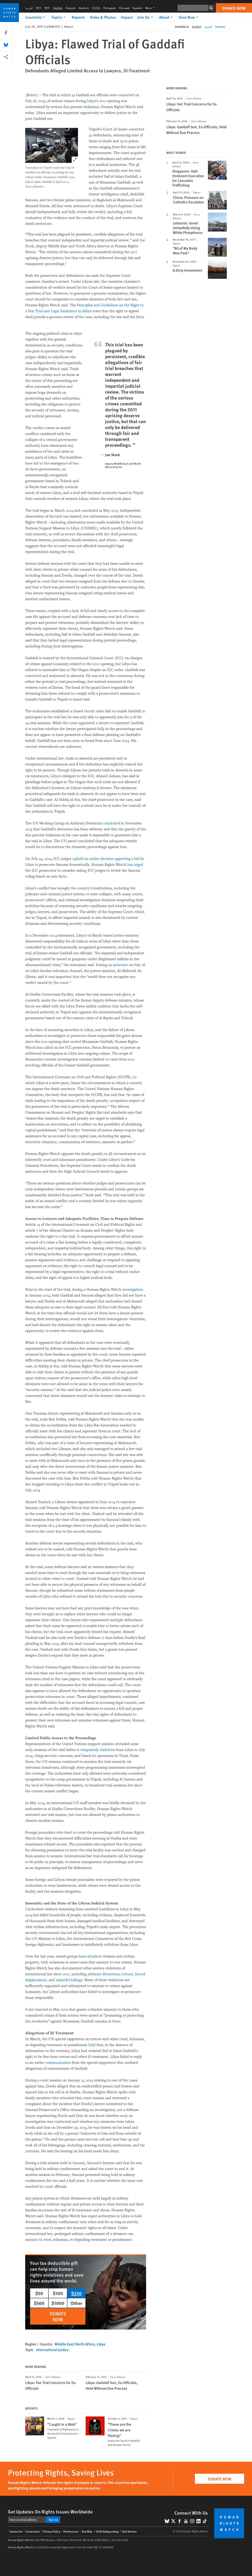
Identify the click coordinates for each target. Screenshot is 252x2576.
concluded (111, 823)
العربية (29, 8)
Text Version (129, 2531)
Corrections (33, 2531)
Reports (78, 17)
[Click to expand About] (166, 17)
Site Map (87, 2531)
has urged (135, 864)
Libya (91, 101)
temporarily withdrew (97, 1749)
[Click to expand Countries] (35, 17)
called (48, 1047)
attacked (94, 1956)
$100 (58, 2293)
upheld (77, 858)
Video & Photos (103, 17)
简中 (39, 8)
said (114, 1094)
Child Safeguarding (107, 2531)
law (31, 2009)
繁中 (47, 8)
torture (127, 1974)
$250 (76, 2293)
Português (109, 8)
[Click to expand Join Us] (145, 17)
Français (71, 8)
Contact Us (15, 2531)
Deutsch (84, 8)
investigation (132, 1289)
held (91, 2045)
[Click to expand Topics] (59, 17)
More (151, 8)
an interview (118, 965)
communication (58, 2062)
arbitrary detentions (104, 1974)
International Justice (52, 2349)
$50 (39, 2293)
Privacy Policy (51, 2531)
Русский (124, 8)
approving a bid (127, 858)
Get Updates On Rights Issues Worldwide (50, 2511)
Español (137, 8)
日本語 (96, 8)
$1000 (57, 2303)
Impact (127, 17)
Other (76, 2303)
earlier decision (101, 858)
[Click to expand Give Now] (189, 17)
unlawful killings (69, 1980)
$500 (39, 2303)
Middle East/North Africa (75, 2344)
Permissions (70, 2531)
